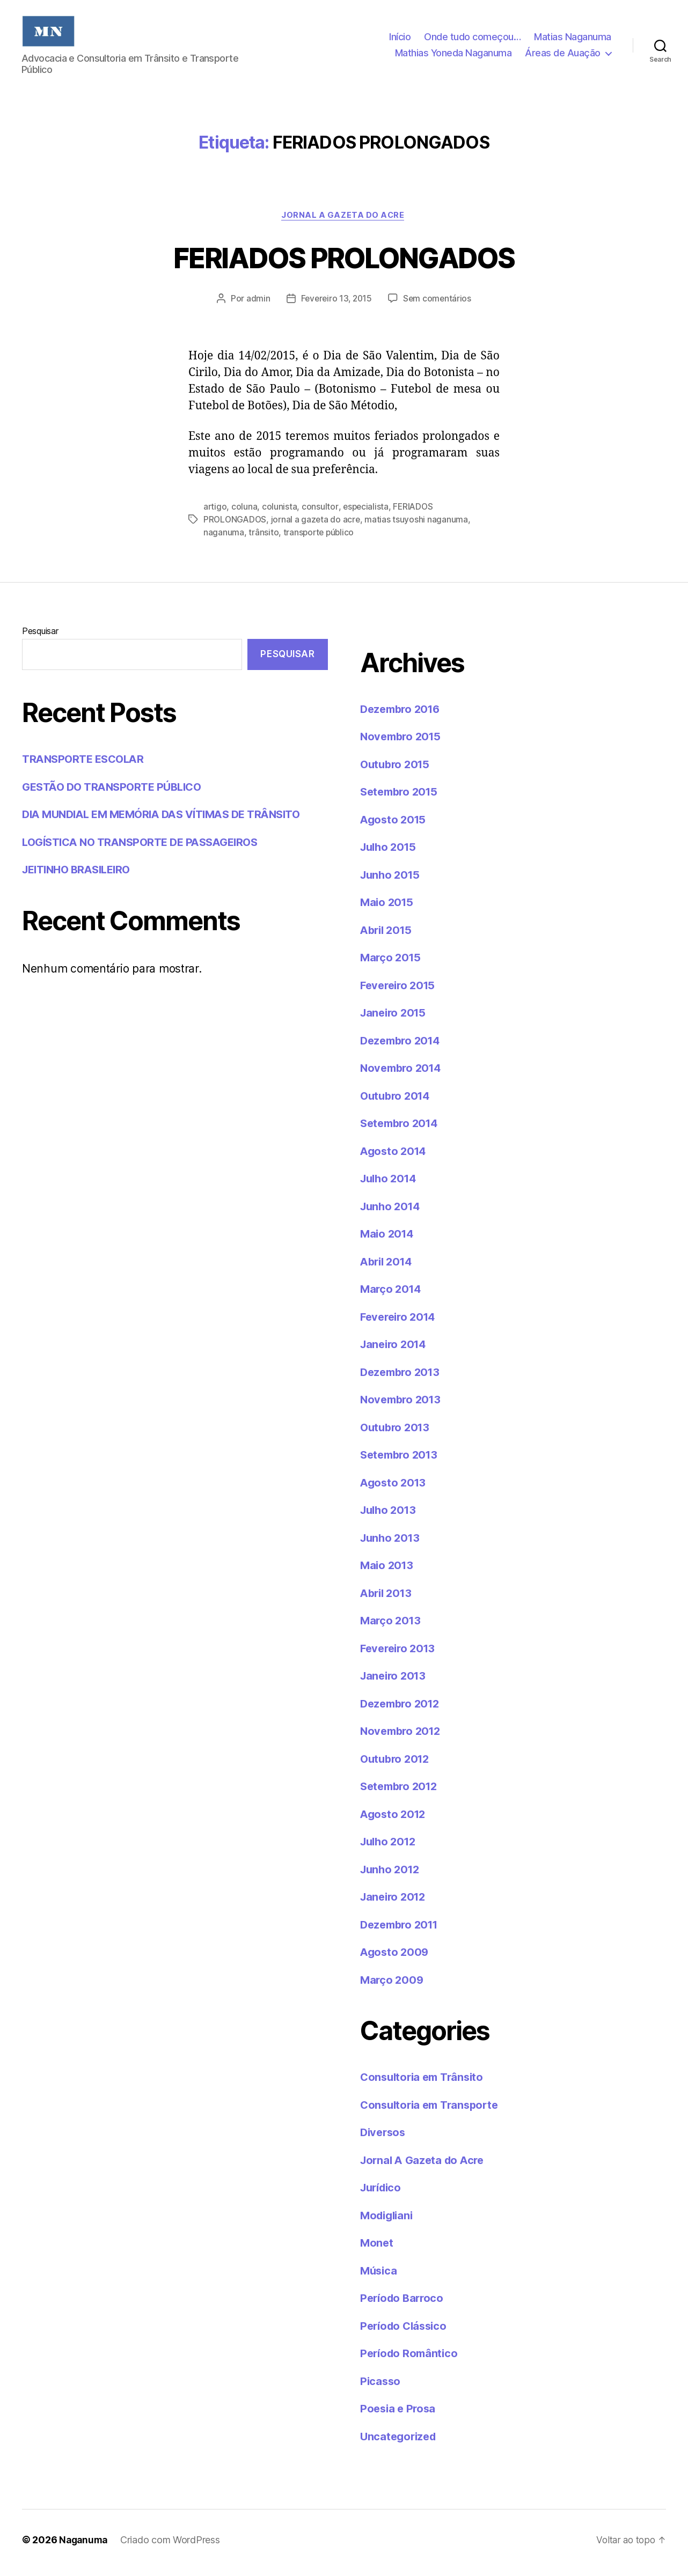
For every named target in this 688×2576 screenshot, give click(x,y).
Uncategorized (400, 2441)
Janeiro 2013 (395, 1681)
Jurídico (382, 2193)
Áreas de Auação (563, 55)
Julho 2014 (390, 1184)
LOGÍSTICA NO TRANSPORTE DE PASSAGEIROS (147, 847)
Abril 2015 (387, 935)
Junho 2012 (391, 1874)
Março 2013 (391, 1626)
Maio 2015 (388, 908)
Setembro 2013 (401, 1460)
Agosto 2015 (394, 824)
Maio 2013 (388, 1571)
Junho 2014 (391, 1211)
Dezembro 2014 (402, 1046)
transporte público (319, 538)
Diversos (384, 2138)
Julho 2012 (390, 1847)
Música (379, 2276)
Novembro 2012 (402, 1736)
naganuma (223, 538)
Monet (377, 2248)
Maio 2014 (388, 1239)
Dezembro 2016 (402, 714)
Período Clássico (406, 2331)
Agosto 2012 (394, 1819)
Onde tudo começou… (472, 39)
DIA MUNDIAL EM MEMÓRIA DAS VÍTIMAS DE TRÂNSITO (170, 820)
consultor (320, 512)
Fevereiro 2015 (400, 990)
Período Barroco (404, 2303)
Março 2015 (391, 963)
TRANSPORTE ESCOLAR (86, 764)
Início (400, 39)
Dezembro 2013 (402, 1377)
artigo (215, 512)
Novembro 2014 (403, 1073)
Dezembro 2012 (402, 1709)
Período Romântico (411, 2359)
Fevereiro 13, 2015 (336, 304)
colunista (280, 512)
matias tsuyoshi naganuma (419, 525)
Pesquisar (40, 636)
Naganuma (84, 2545)
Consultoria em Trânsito (425, 2082)
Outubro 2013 (397, 1432)
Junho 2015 (391, 880)
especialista (366, 512)
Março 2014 (391, 1294)
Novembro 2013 (402, 1405)
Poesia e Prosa (399, 2414)
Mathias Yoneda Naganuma (453, 55)
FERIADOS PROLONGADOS (344, 262)
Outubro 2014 (397, 1101)
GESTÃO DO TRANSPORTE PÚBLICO (116, 792)
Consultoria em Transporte (433, 2110)
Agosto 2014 (394, 1156)
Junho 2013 (391, 1543)
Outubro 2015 (397, 769)
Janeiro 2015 (395, 1018)
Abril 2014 (388, 1267)
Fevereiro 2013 (400, 1653)
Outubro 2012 (397, 1764)
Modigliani (388, 2220)
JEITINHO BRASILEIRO (80, 875)
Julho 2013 (390, 1515)
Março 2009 (392, 1985)
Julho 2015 (390, 852)
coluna (245, 512)
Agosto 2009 (395, 1957)
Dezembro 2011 (402, 1930)
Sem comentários (438, 304)
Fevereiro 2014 (400, 1322)
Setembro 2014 (401, 1129)
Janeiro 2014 (395, 1350)
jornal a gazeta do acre (318, 525)
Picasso (381, 2386)
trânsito (263, 538)
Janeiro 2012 (395, 1902)
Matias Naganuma (572, 39)
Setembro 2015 (401, 797)
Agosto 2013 (394, 1488)
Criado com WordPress (173, 2545)
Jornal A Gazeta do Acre (344, 221)
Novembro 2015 (402, 742)
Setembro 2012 (401, 1792)
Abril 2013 (387, 1598)
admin (256, 304)
